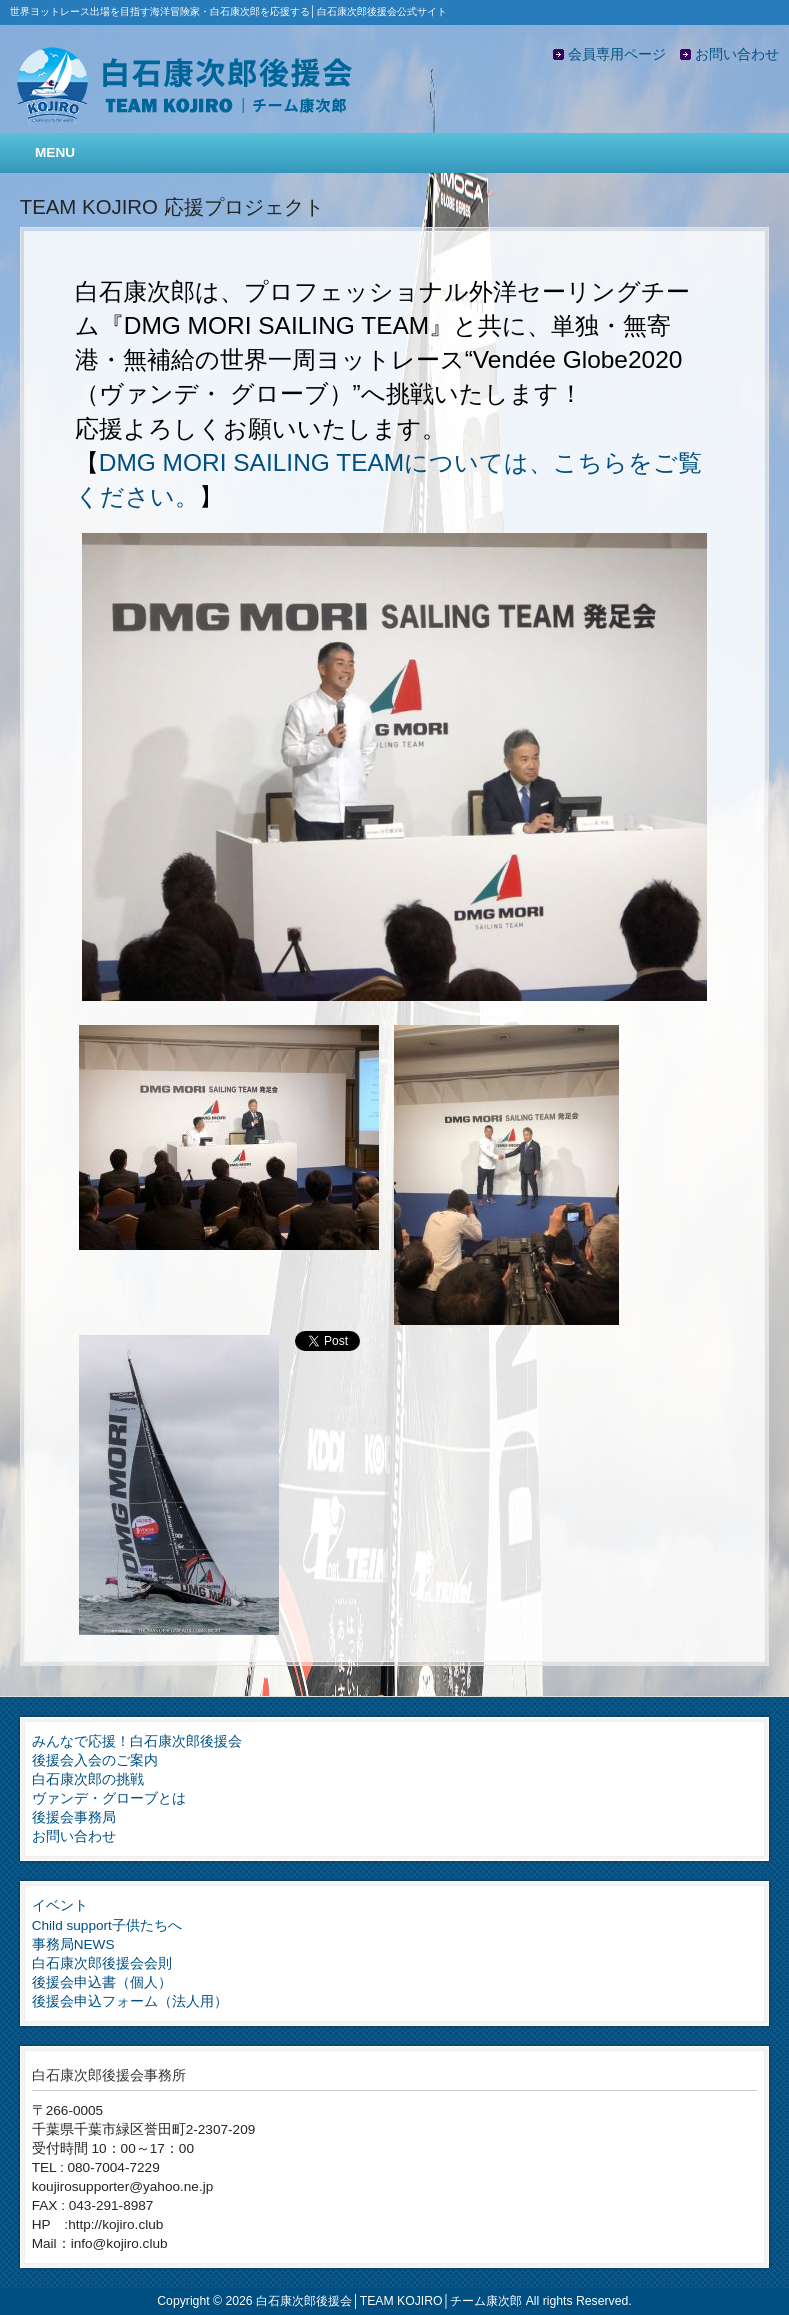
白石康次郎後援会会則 (102, 1963)
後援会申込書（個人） (102, 1982)
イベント (60, 1905)
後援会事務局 (74, 1817)
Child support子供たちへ (107, 1925)
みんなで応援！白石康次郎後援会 (137, 1741)
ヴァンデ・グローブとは (109, 1798)
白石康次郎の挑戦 (88, 1779)
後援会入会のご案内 (95, 1760)
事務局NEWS (73, 1944)
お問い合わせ (737, 54)
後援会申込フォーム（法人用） (130, 2001)
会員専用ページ (617, 54)
